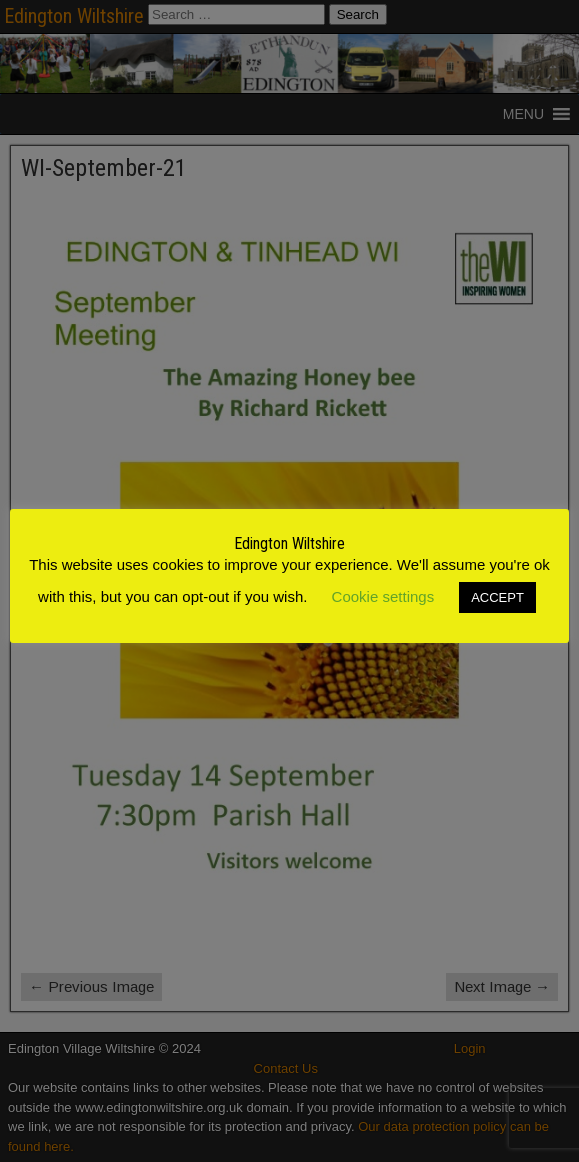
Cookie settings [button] (383, 596)
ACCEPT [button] (497, 597)
